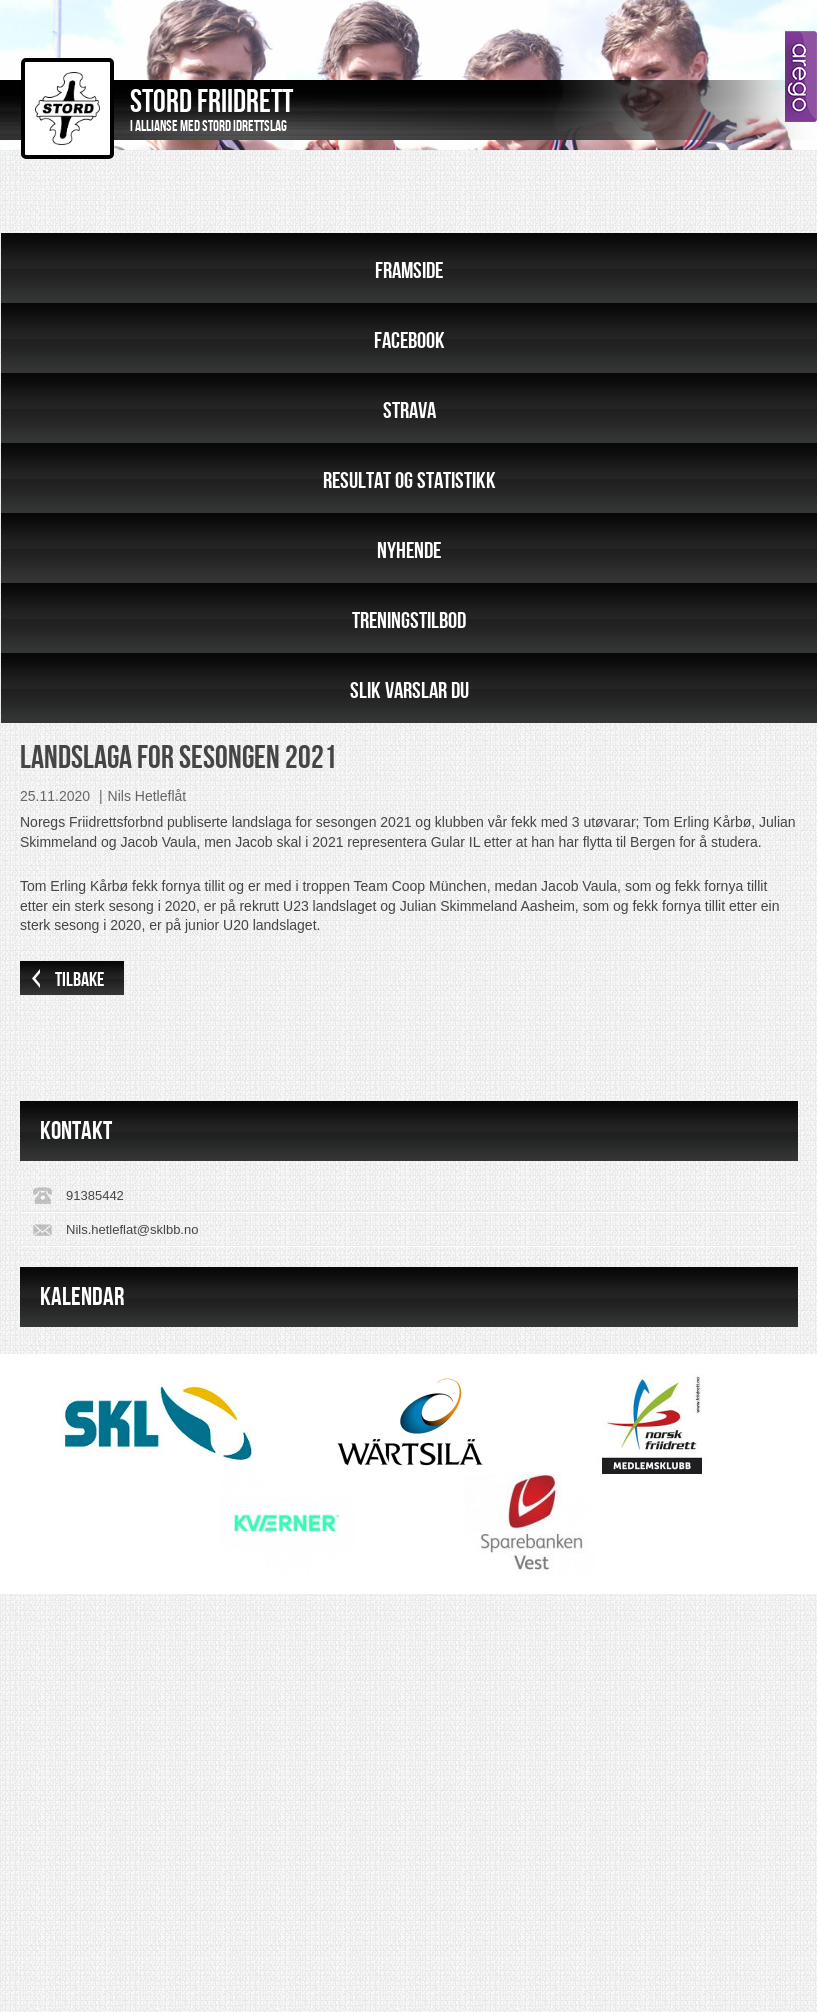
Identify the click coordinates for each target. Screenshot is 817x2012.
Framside (409, 271)
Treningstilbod (409, 621)
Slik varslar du (409, 691)
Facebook (409, 341)
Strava (409, 411)
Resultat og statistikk (409, 481)
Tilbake (79, 980)
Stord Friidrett (211, 102)
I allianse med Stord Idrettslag (208, 127)
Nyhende (409, 551)
